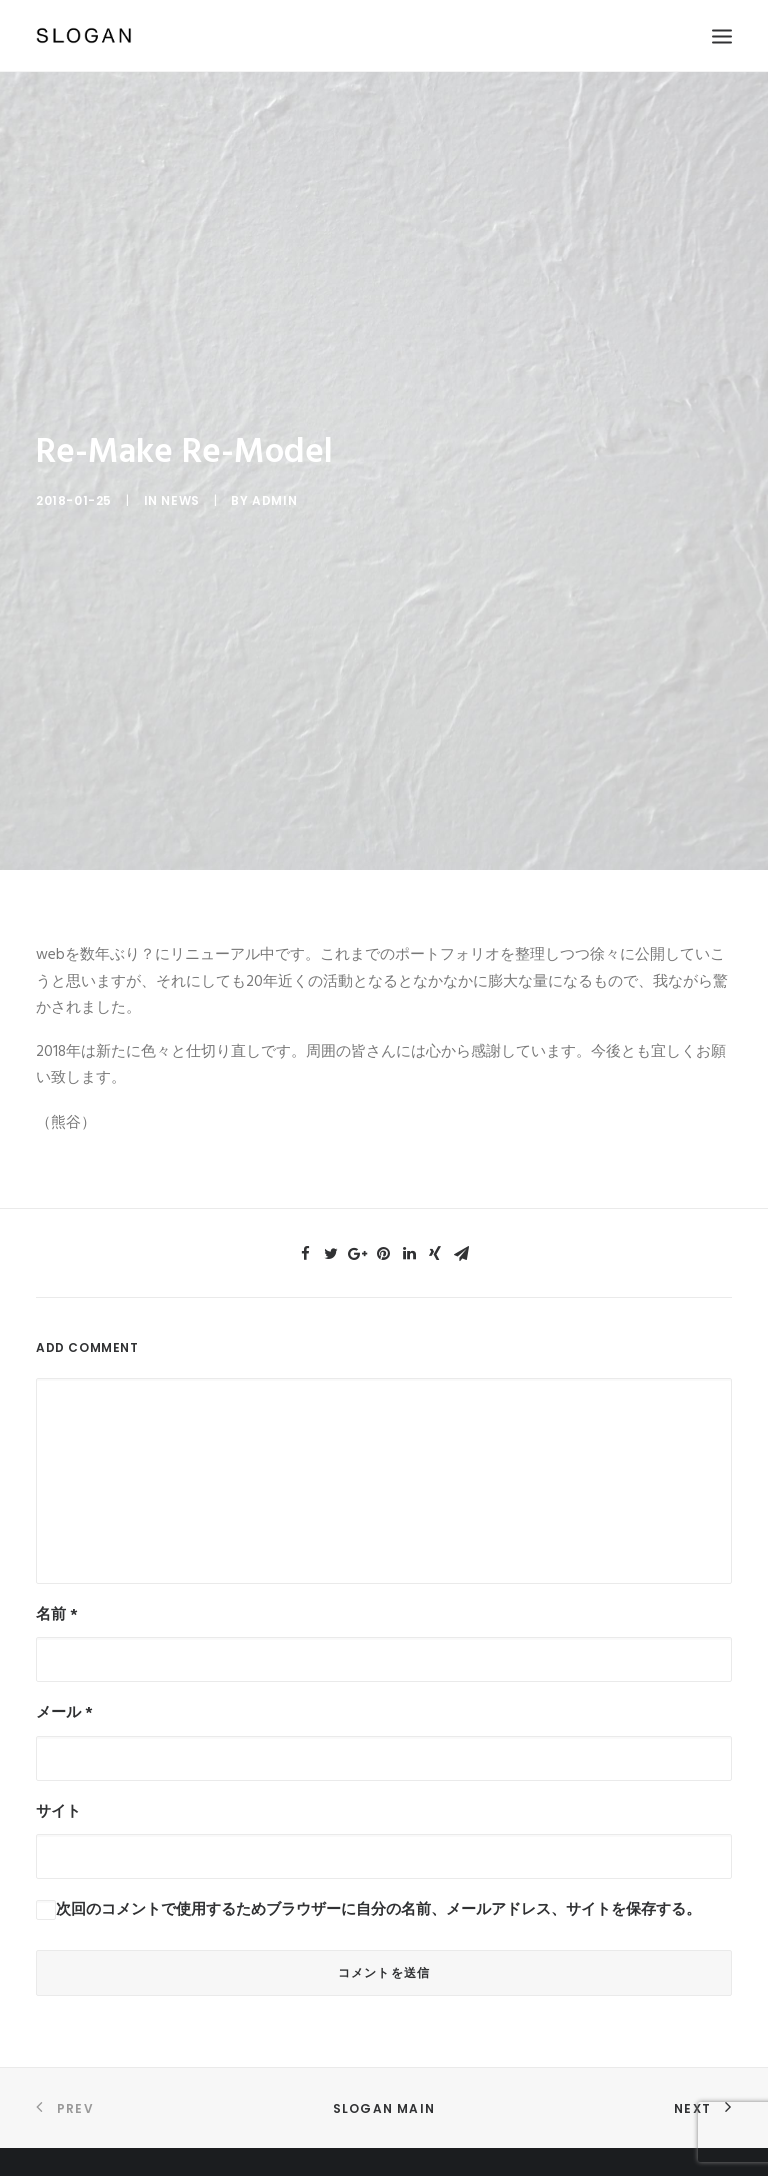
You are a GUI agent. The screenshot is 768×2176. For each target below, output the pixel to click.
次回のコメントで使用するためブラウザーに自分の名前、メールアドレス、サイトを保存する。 (378, 1894)
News (180, 488)
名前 (57, 1599)
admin (274, 488)
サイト (58, 1796)
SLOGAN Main (384, 2092)
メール (64, 1697)
